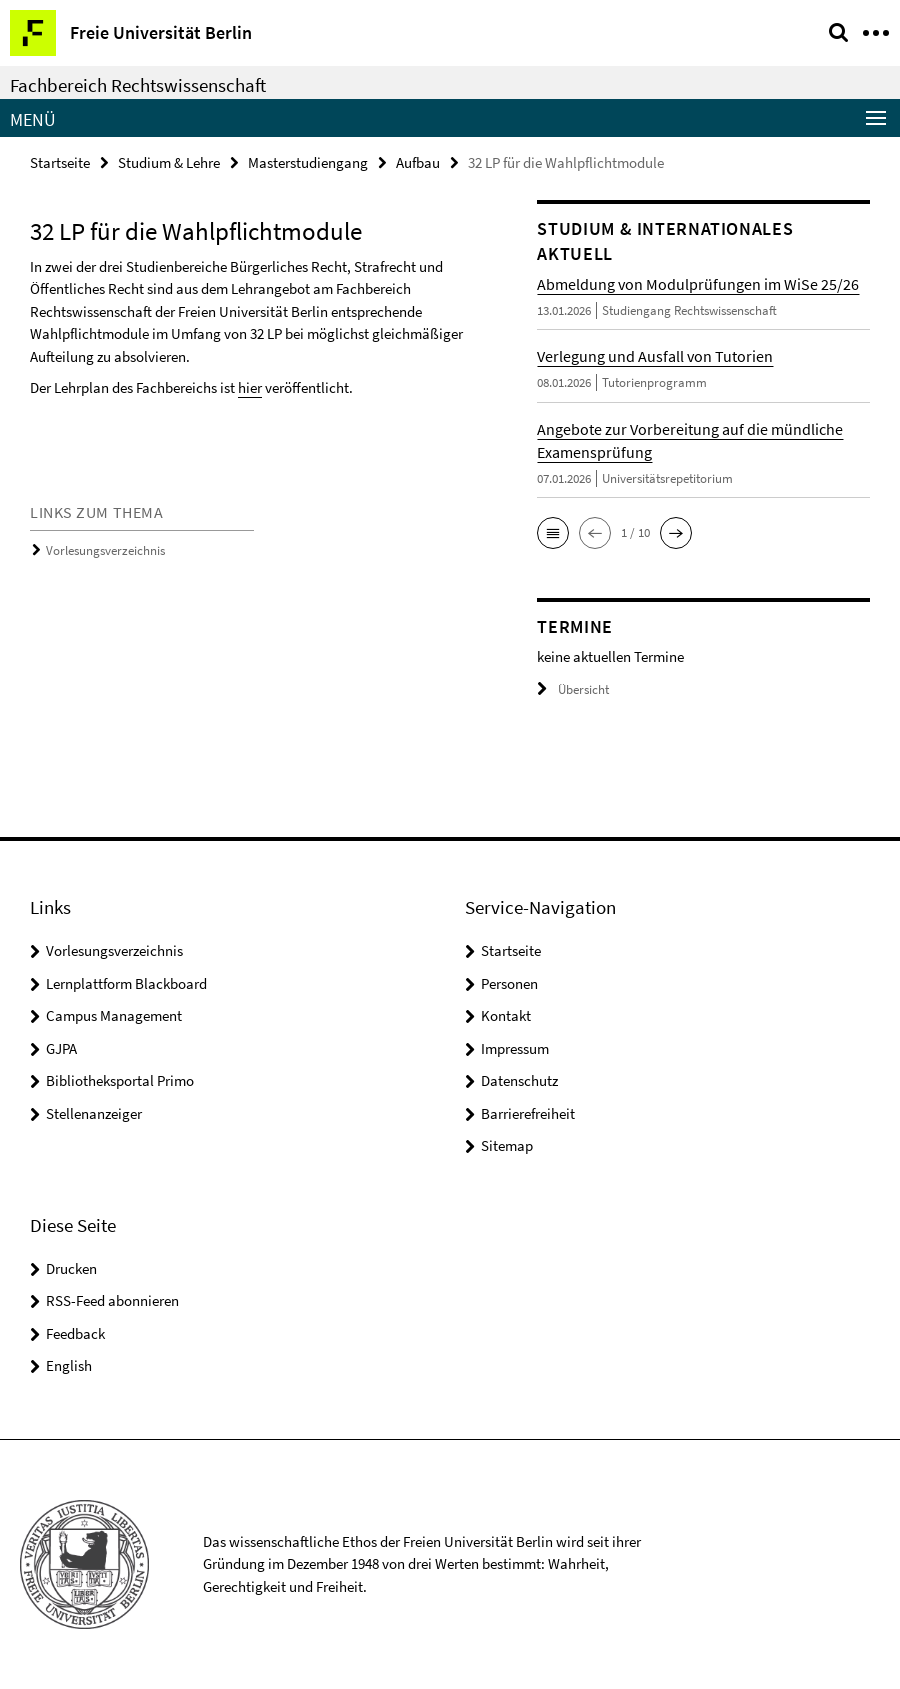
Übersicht (573, 689)
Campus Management (114, 1015)
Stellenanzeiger (94, 1113)
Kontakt (506, 1015)
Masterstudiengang (308, 162)
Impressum (515, 1048)
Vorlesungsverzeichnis (105, 550)
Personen (509, 983)
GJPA (61, 1048)
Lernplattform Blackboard (126, 983)
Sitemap (507, 1145)
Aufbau (418, 162)
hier (250, 387)
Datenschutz (519, 1080)
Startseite (60, 162)
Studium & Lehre (169, 162)
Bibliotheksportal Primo (120, 1080)
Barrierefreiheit (528, 1113)
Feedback (75, 1333)
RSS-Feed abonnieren (112, 1300)
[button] (553, 533)
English (69, 1365)
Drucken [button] (71, 1268)
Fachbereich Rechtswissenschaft (138, 85)
